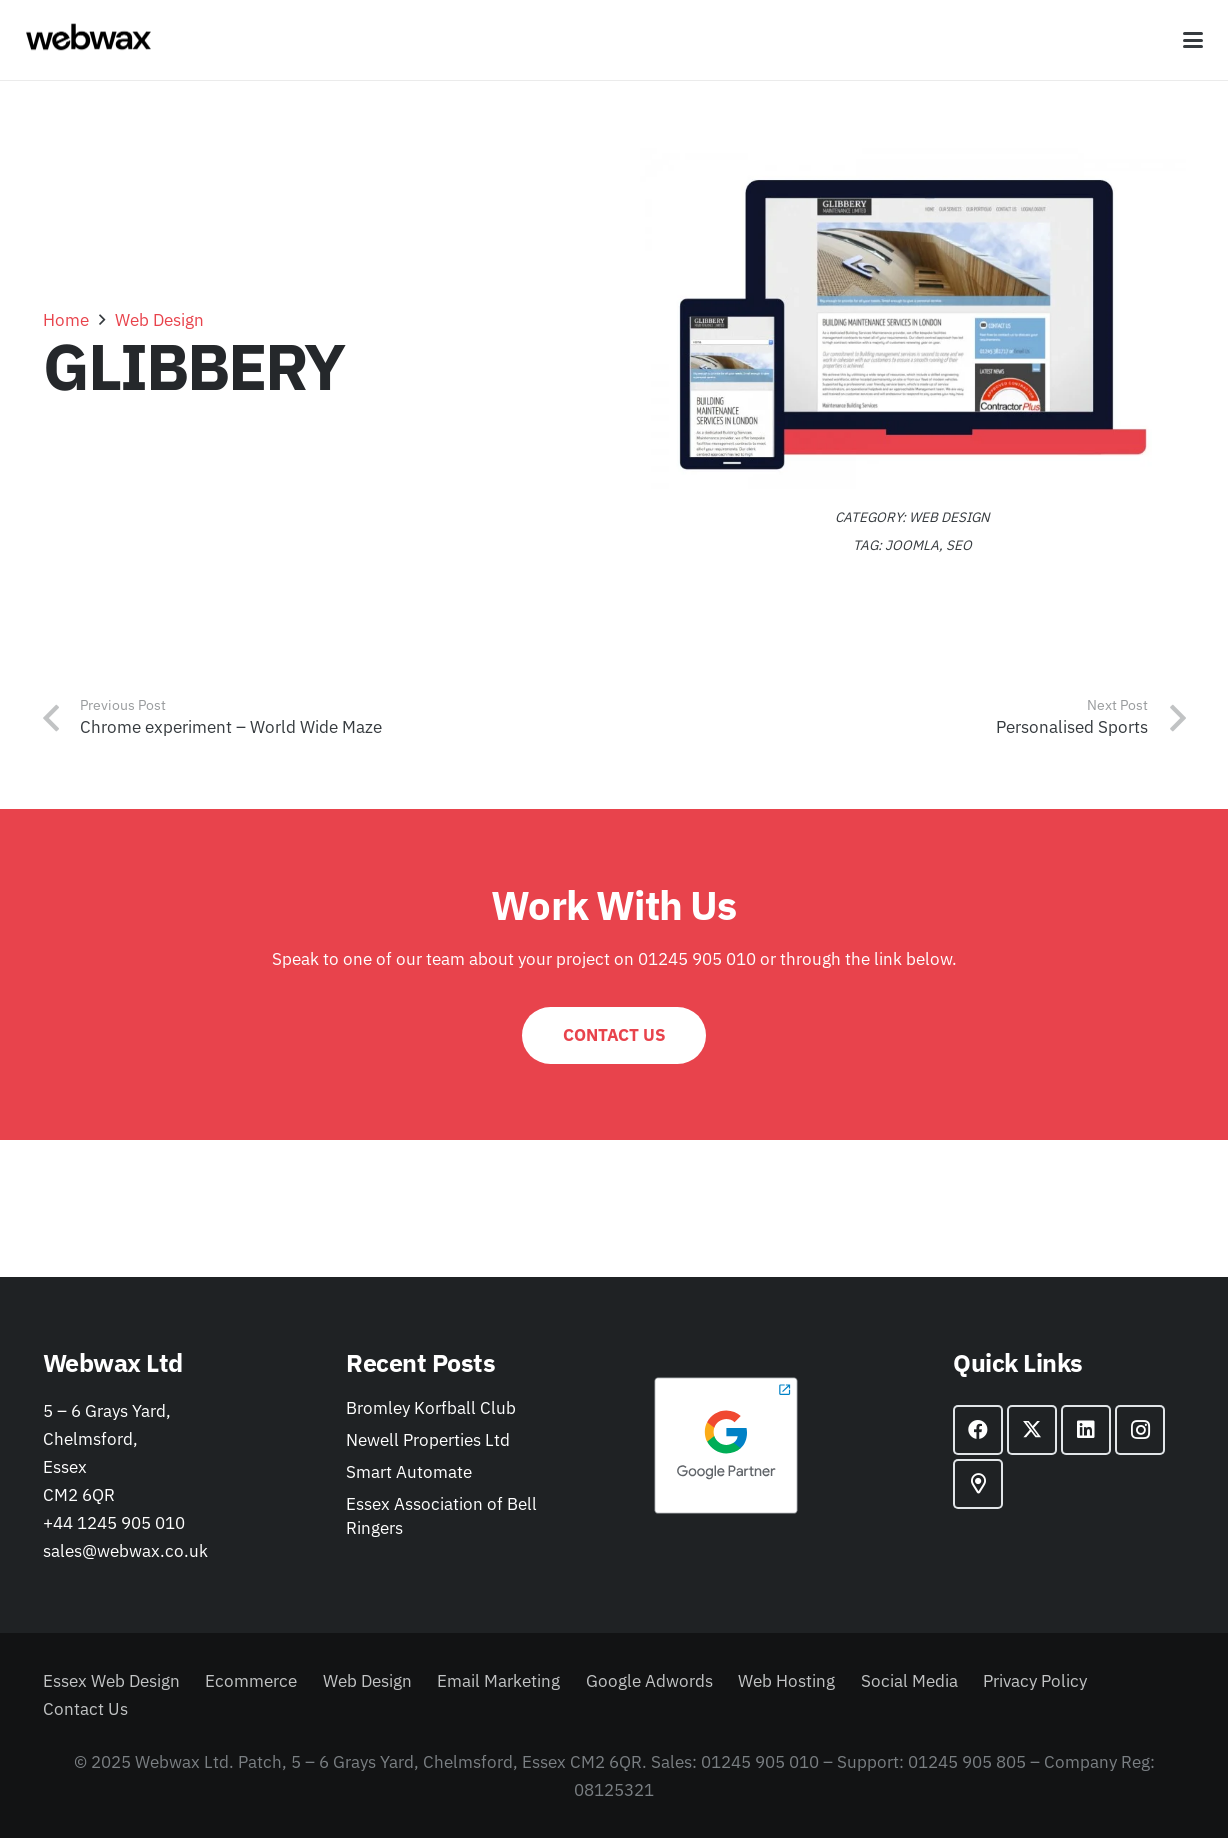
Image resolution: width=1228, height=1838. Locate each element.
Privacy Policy (1035, 1681)
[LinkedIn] (1086, 1430)
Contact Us (85, 1709)
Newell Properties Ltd (428, 1440)
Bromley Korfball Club (431, 1408)
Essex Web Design (111, 1681)
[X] (1032, 1430)
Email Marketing (498, 1681)
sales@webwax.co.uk (125, 1551)
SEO (959, 545)
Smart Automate (409, 1472)
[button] (1192, 40)
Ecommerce (251, 1681)
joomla (912, 545)
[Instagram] (1140, 1430)
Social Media (909, 1681)
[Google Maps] (978, 1484)
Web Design (949, 517)
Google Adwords (649, 1681)
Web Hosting (786, 1681)
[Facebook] (978, 1430)
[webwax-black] (88, 40)
